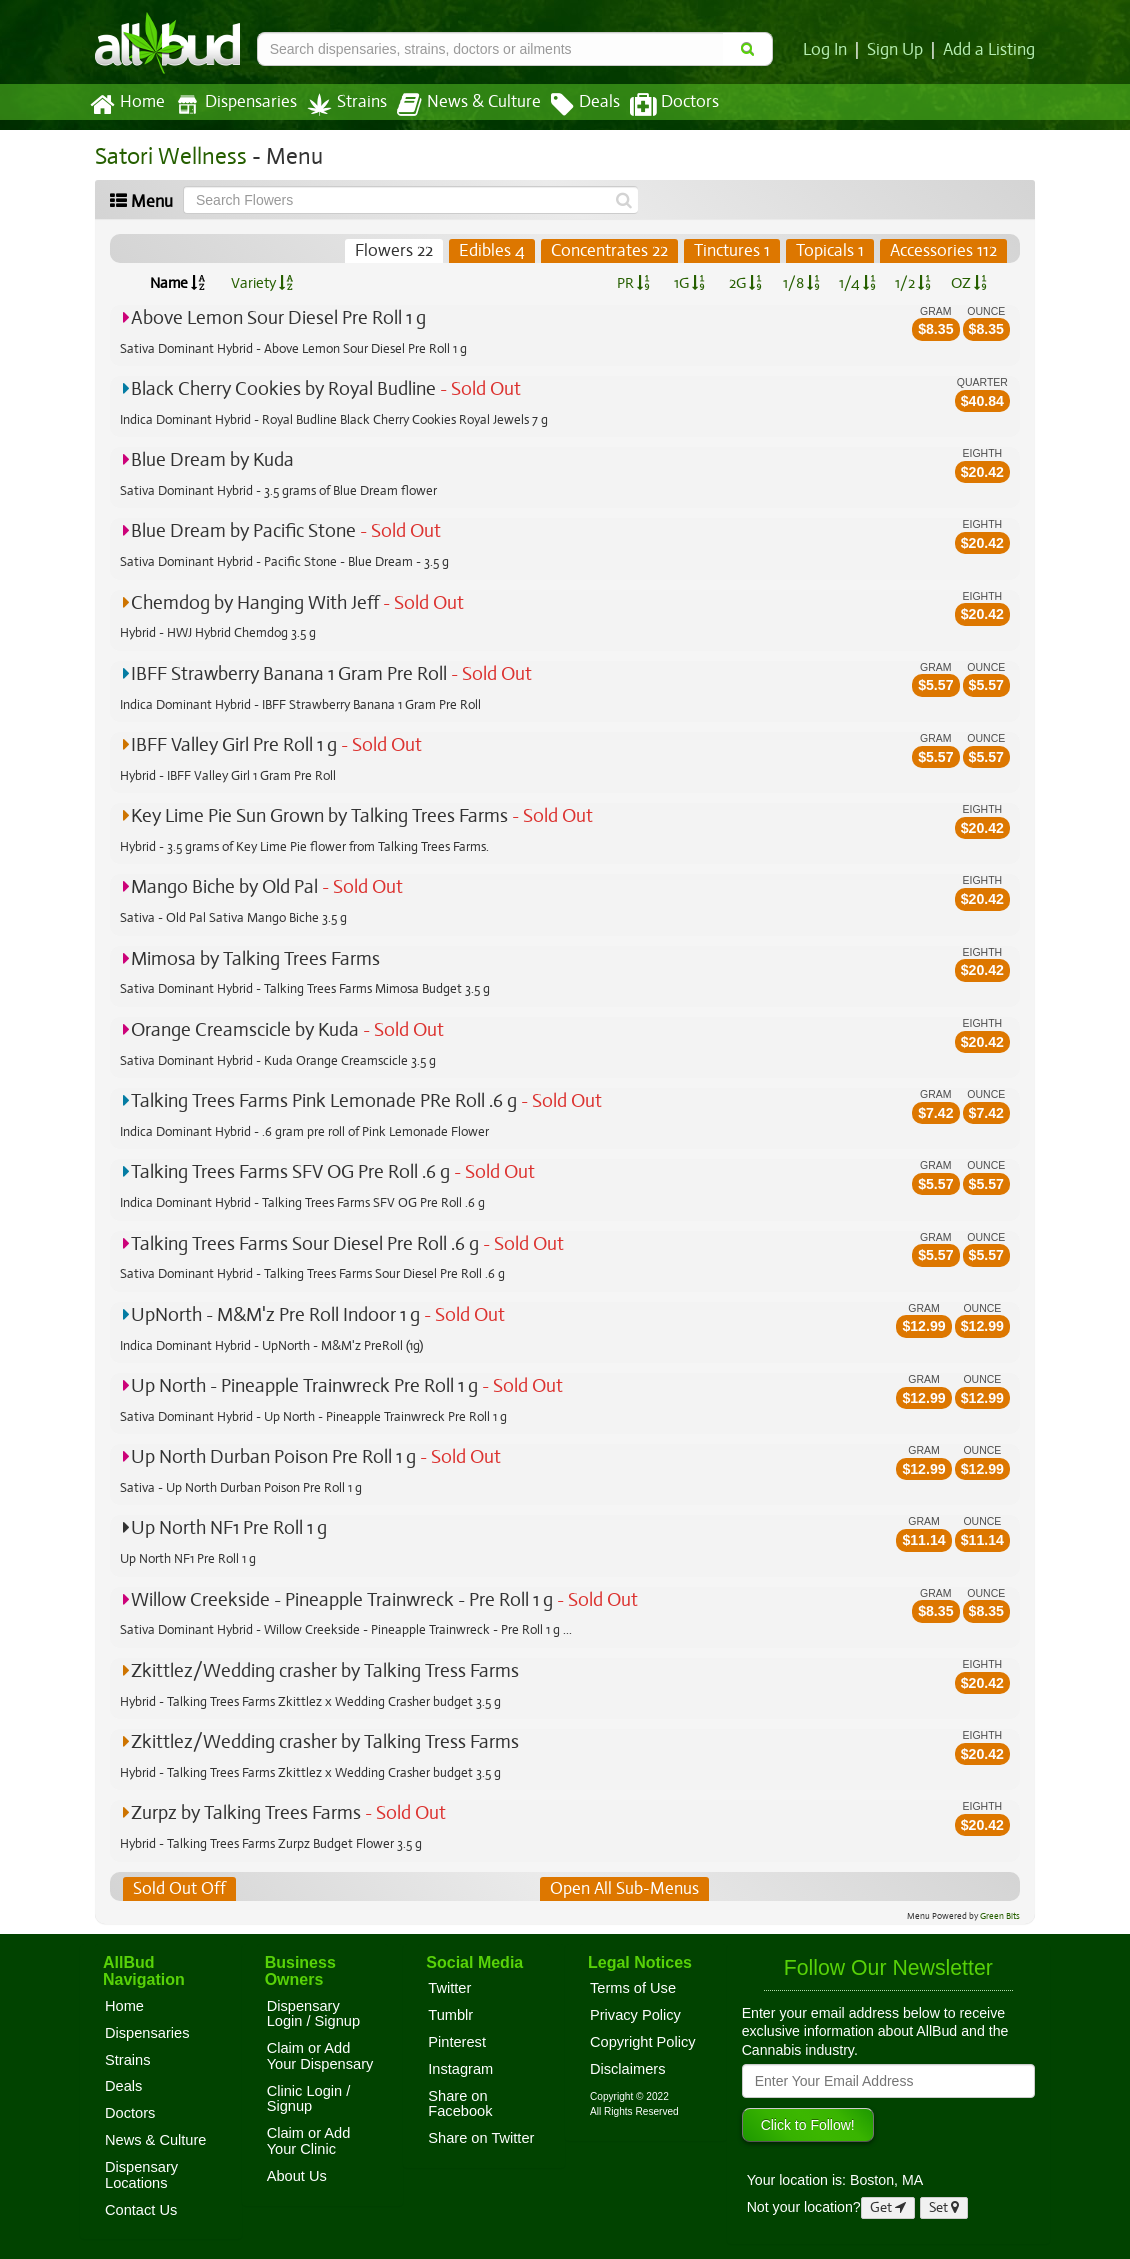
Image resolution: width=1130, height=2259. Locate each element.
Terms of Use (633, 1988)
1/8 (801, 283)
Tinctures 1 (735, 251)
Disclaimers (628, 2069)
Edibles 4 (495, 251)
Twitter (449, 1988)
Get (888, 2207)
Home (126, 105)
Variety (262, 283)
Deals (570, 105)
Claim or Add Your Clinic (309, 2142)
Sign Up (898, 50)
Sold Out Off (179, 1889)
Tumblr (450, 2015)
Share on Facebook (460, 2104)
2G (745, 283)
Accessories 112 (944, 251)
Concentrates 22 (612, 251)
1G (689, 283)
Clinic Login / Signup (309, 2099)
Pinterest (457, 2042)
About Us (297, 2176)
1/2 (913, 283)
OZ (969, 283)
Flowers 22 (398, 251)
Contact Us (141, 2210)
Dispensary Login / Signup (313, 2014)
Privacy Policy (635, 2015)
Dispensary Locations (141, 2175)
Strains (340, 104)
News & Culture (458, 105)
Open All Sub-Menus (624, 1889)
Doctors (657, 105)
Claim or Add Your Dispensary (320, 2057)
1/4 (857, 283)
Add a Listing (990, 50)
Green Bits (1000, 1917)
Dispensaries (232, 104)
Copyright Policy (643, 2042)
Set (944, 2207)
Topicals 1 (831, 251)
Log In (829, 50)
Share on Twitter (481, 2138)
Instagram (460, 2069)
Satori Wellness (168, 156)
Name (177, 283)
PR (632, 283)
